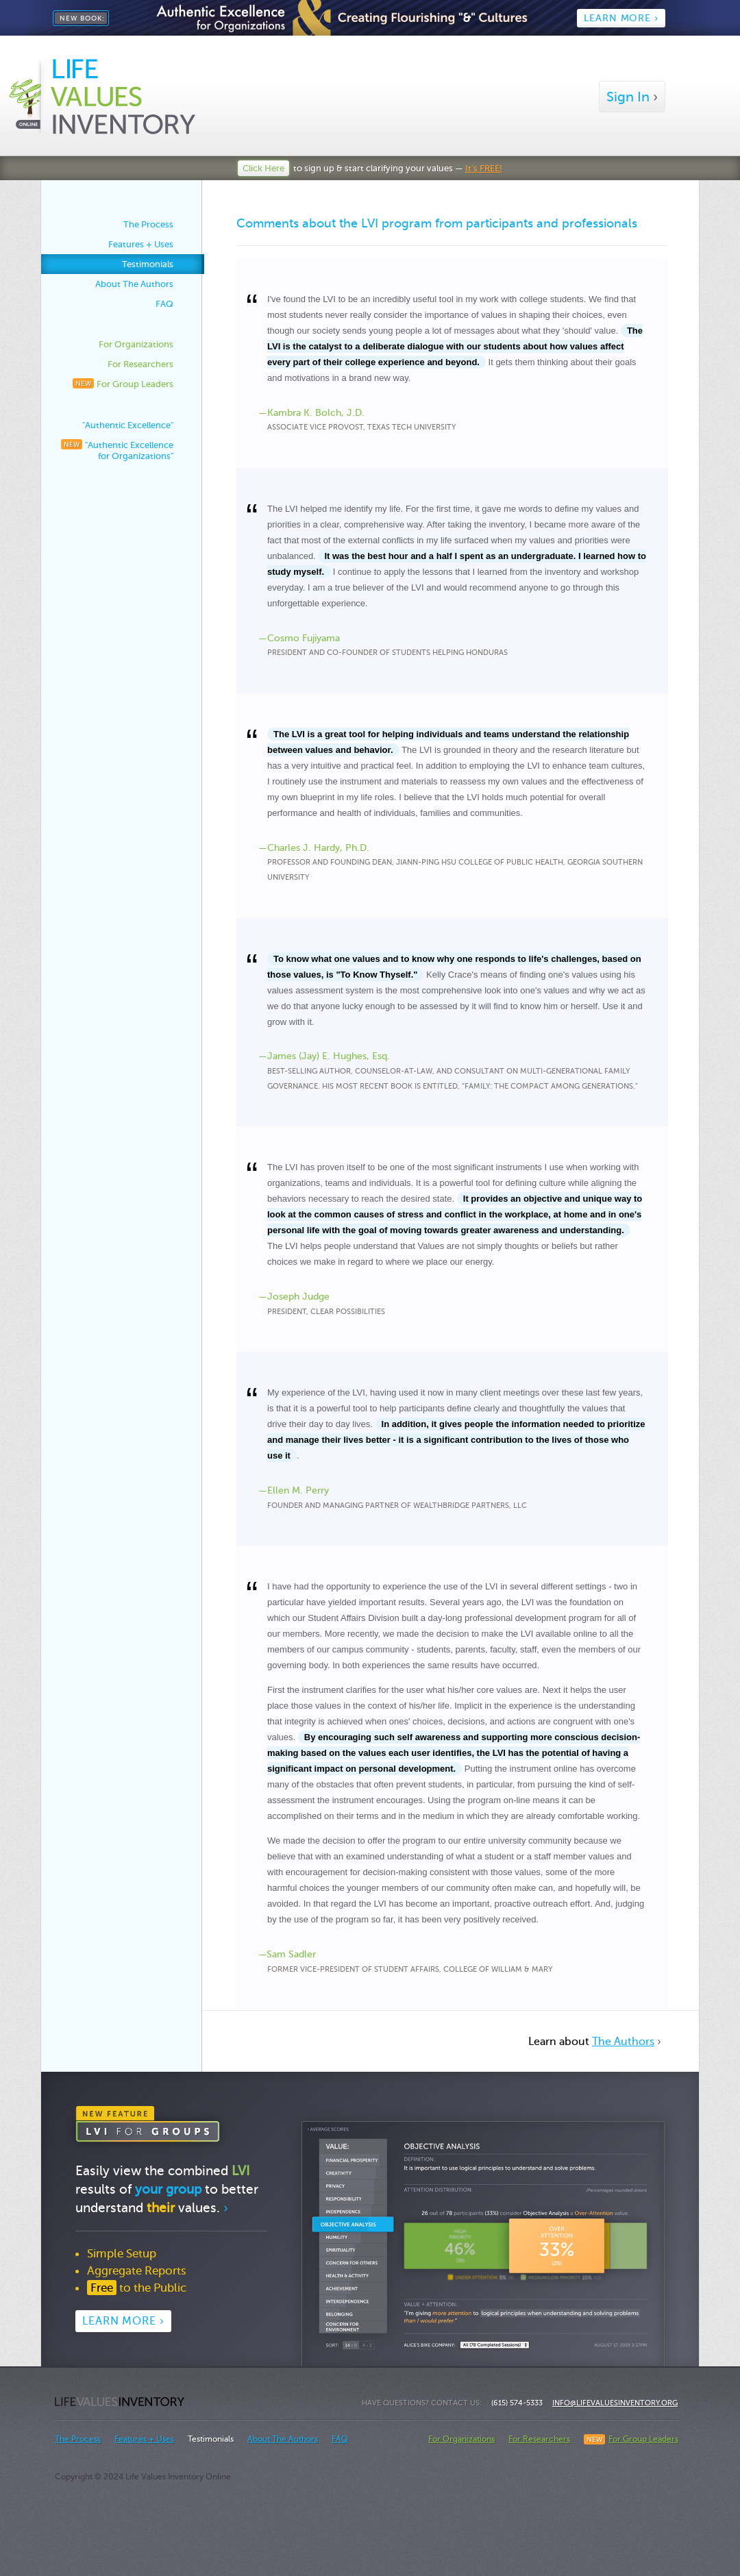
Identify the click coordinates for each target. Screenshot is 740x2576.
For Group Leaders (123, 383)
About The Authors (134, 284)
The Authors (623, 2041)
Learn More (123, 2320)
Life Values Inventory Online (120, 2402)
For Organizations (136, 344)
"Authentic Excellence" (127, 425)
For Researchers (140, 364)
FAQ (164, 304)
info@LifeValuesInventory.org (615, 2403)
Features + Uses (140, 244)
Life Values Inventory (102, 96)
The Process (148, 224)
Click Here (263, 168)
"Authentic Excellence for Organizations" (117, 450)
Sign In (632, 96)
